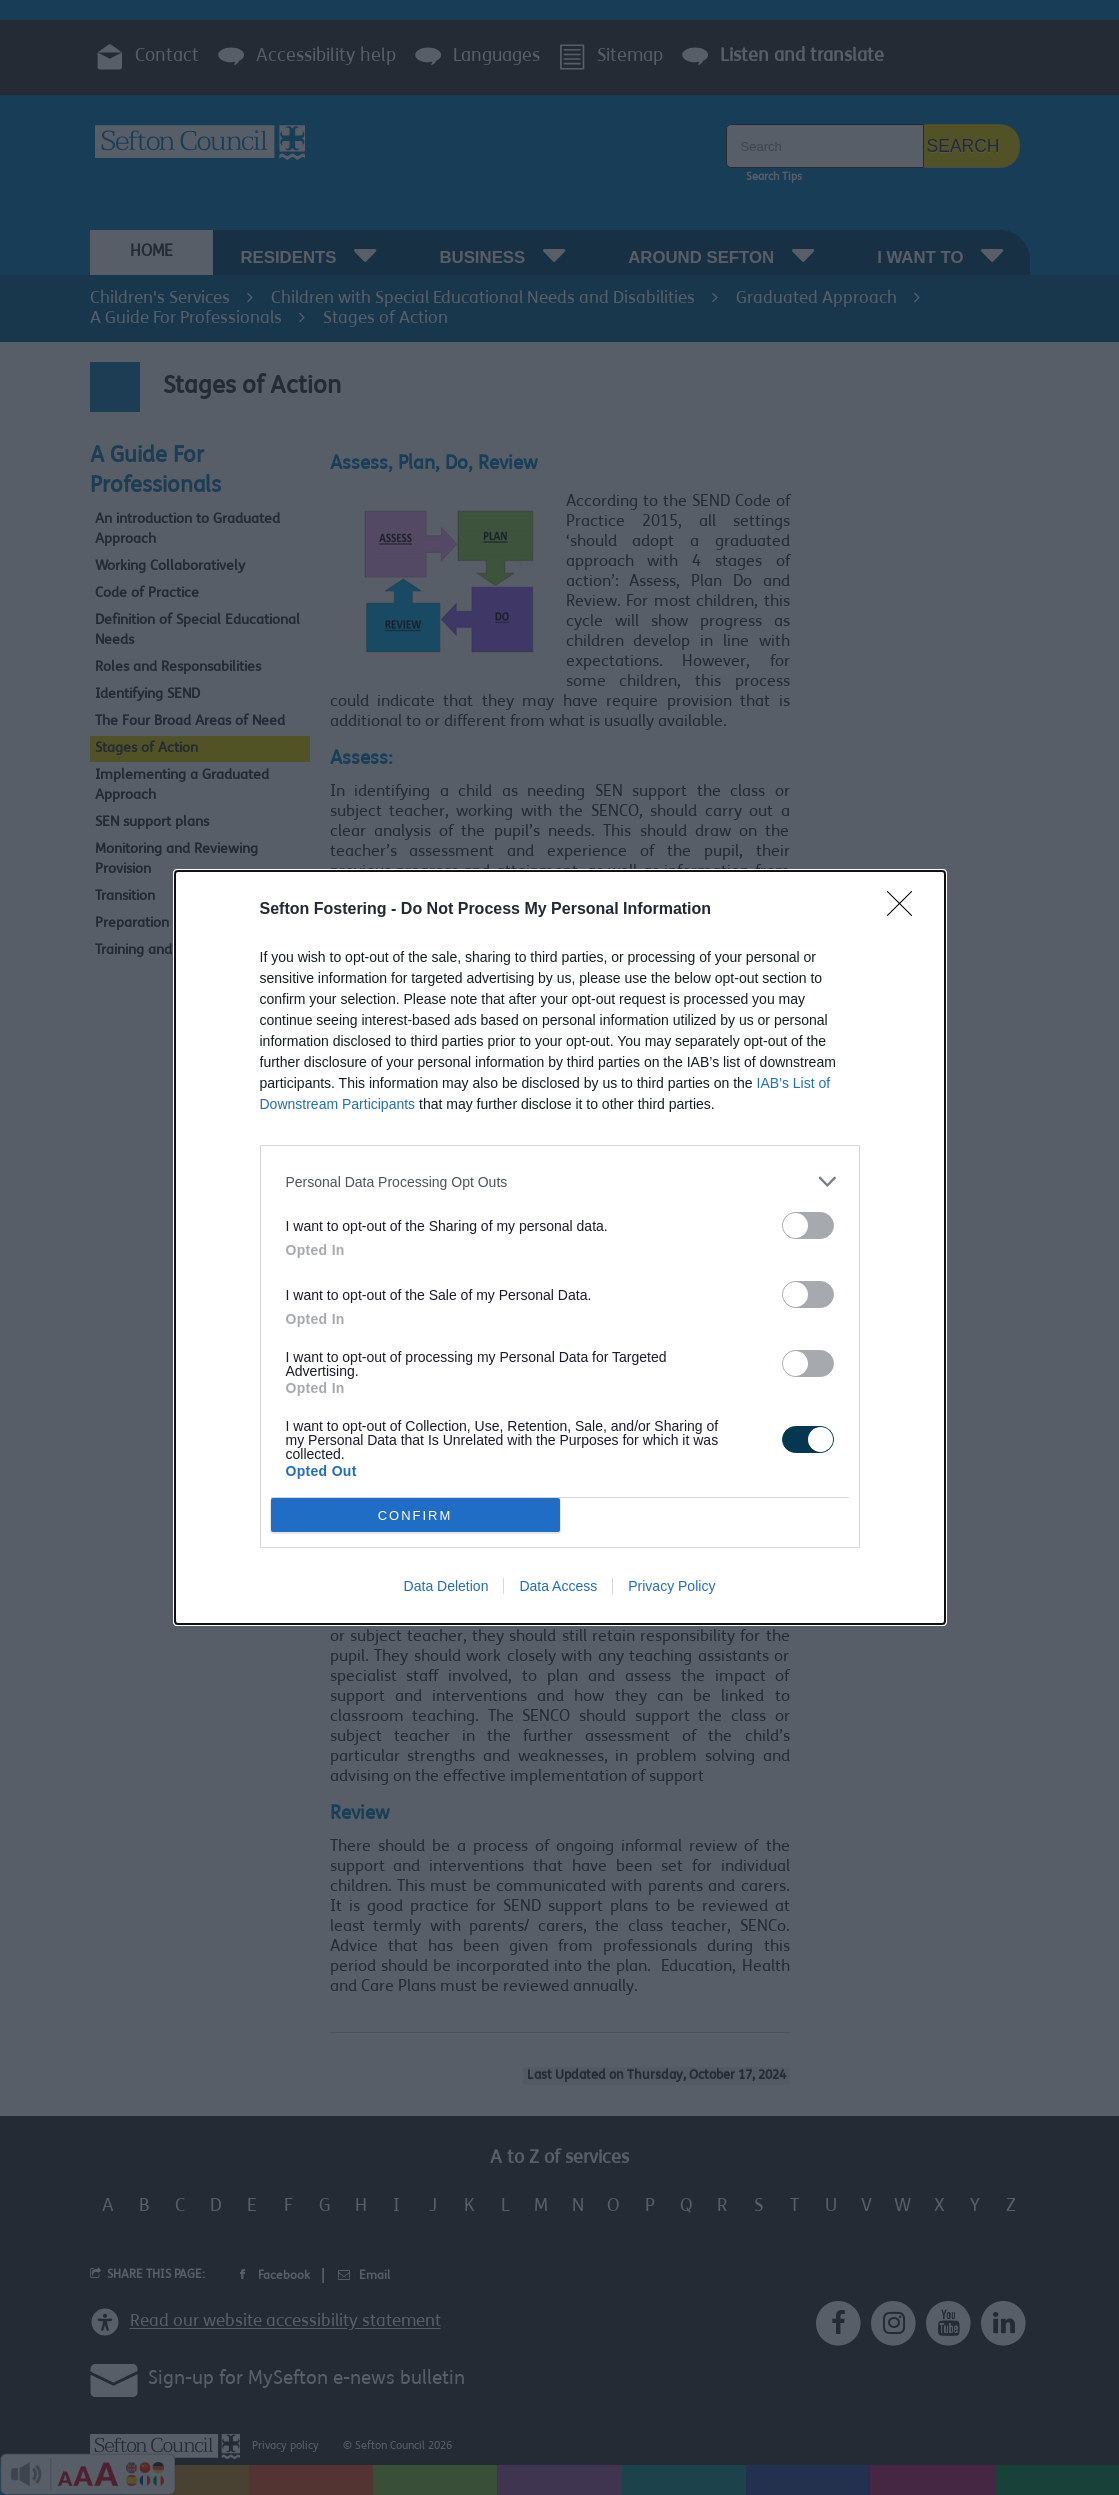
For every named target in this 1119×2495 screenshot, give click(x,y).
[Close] (906, 910)
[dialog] (560, 1247)
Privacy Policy (671, 1586)
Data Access (558, 1586)
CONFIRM (415, 1515)
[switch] (808, 1225)
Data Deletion (446, 1586)
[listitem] (560, 1181)
